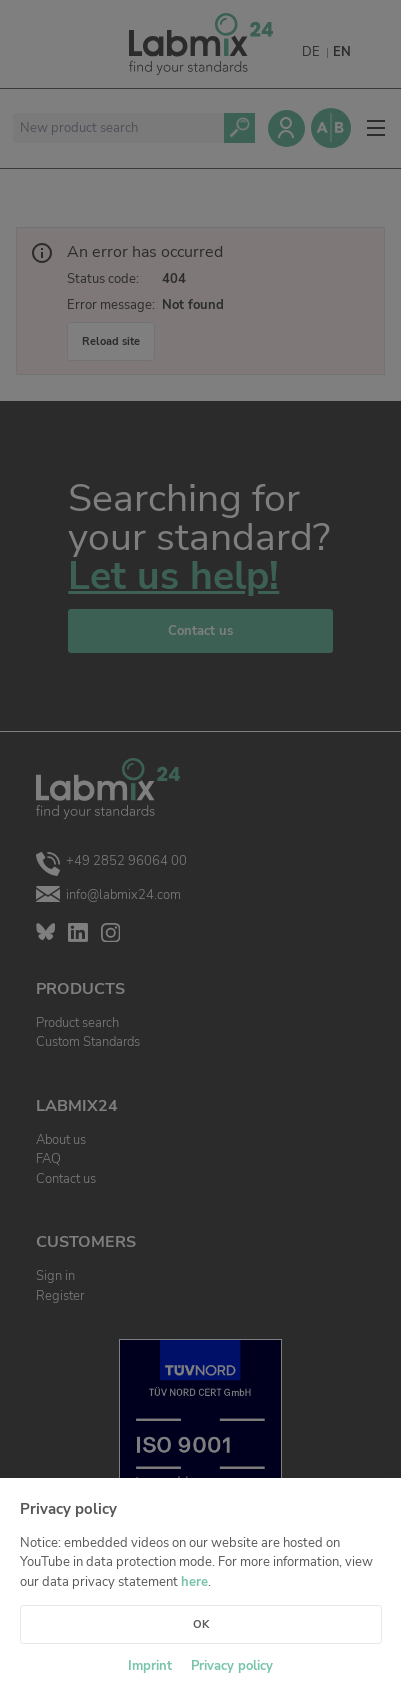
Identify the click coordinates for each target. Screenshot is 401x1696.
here (194, 1582)
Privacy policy (232, 1666)
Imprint (150, 1666)
